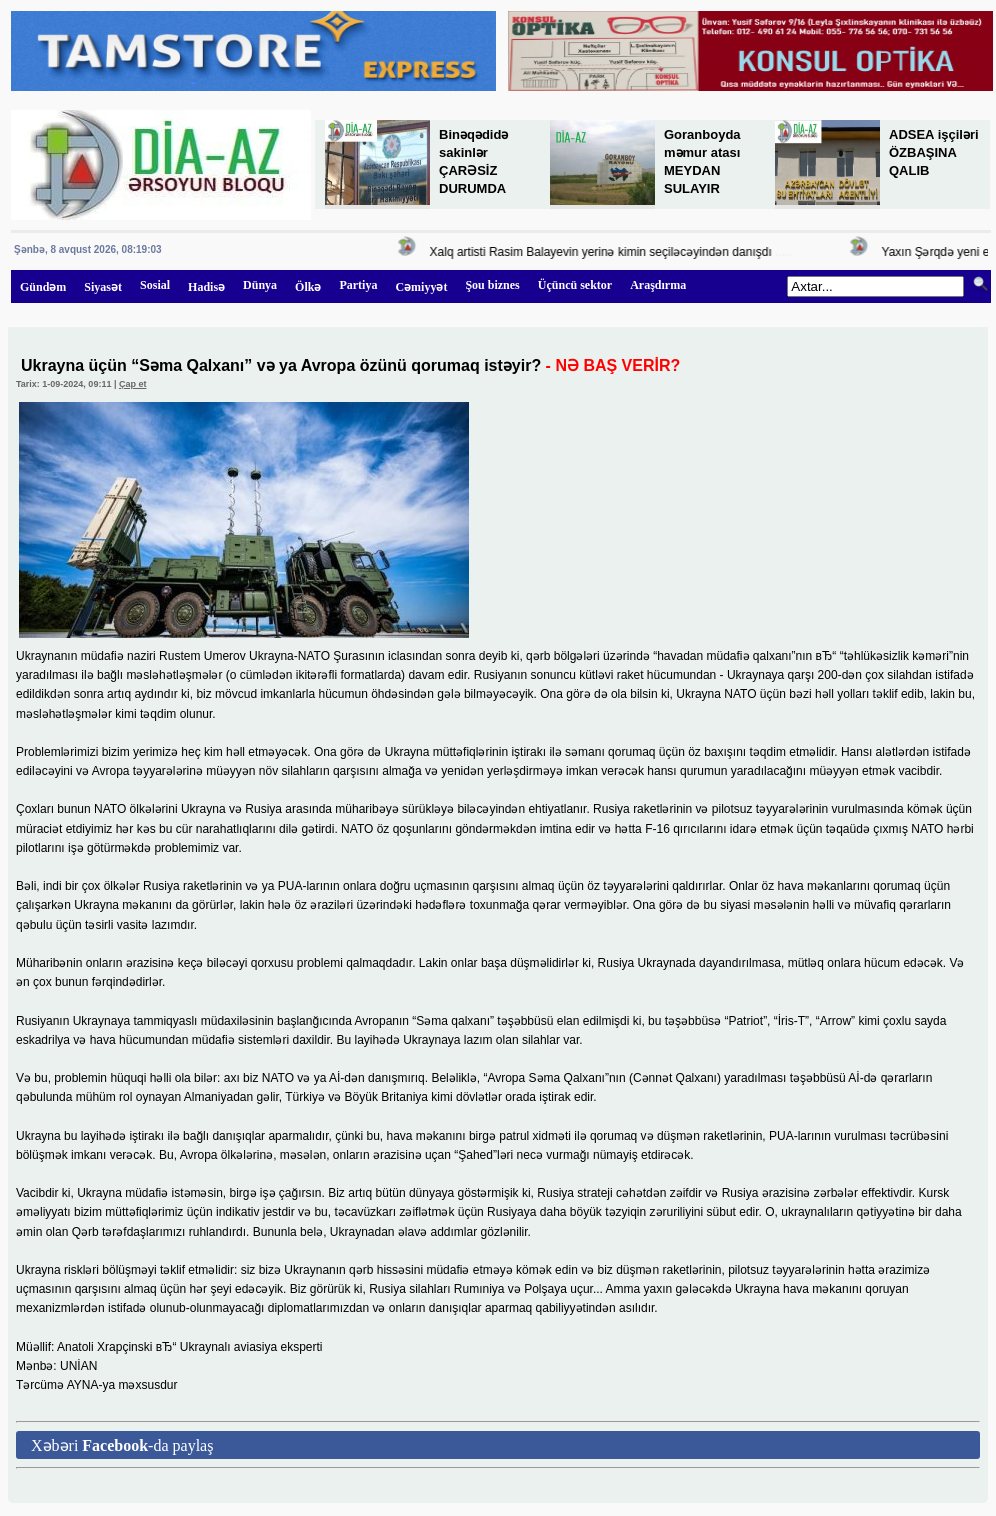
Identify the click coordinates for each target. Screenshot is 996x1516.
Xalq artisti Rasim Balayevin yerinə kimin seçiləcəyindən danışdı (605, 252)
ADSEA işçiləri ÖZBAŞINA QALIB (934, 152)
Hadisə (206, 287)
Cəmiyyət (421, 287)
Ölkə (308, 287)
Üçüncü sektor (575, 285)
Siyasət (103, 287)
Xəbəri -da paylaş (122, 1445)
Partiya (358, 285)
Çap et (133, 384)
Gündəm (43, 287)
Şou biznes (492, 285)
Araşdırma (658, 285)
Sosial (155, 285)
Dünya (260, 285)
